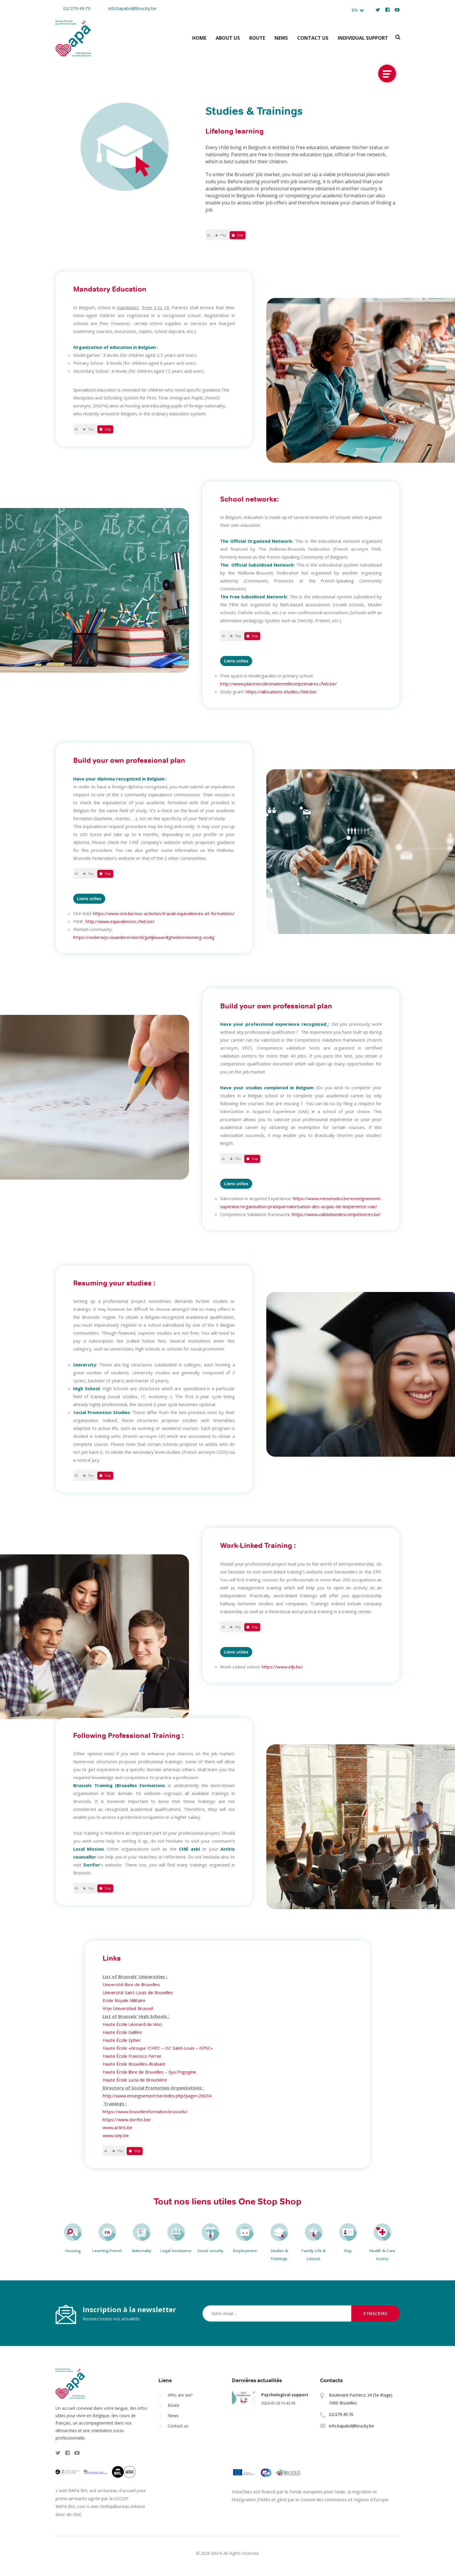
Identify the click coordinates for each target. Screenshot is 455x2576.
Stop (238, 235)
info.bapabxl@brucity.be (128, 8)
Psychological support (284, 2394)
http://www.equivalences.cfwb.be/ (120, 921)
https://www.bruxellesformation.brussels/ (145, 2111)
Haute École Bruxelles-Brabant (134, 2064)
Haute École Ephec (122, 2040)
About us (228, 38)
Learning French (107, 2250)
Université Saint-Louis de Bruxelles (138, 1992)
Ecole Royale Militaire (124, 2000)
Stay (348, 2250)
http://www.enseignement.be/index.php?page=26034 (157, 2096)
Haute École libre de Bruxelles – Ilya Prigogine (149, 2072)
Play (222, 235)
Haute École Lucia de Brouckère (135, 2080)
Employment (245, 2250)
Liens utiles (236, 661)
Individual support (363, 38)
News (281, 38)
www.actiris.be (117, 2127)
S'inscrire (375, 2313)
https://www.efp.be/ (282, 1667)
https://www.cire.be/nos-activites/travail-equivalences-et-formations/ (164, 913)
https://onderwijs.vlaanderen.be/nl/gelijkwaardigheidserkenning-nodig (144, 937)
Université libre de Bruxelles (131, 1984)
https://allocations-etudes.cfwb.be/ (281, 692)
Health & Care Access (382, 2254)
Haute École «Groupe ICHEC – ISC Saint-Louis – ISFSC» (158, 2048)
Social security (210, 2250)
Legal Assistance (175, 2250)
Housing (73, 2250)
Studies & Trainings (279, 2254)
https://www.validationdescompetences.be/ (336, 1214)
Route (257, 38)
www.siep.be (116, 2135)
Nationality (141, 2250)
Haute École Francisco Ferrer (132, 2056)
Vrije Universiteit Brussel (128, 2008)
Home (199, 38)
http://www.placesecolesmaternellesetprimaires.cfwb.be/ (278, 684)
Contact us (312, 38)
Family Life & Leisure (314, 2254)
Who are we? (180, 2395)
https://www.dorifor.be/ (127, 2119)
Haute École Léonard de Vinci (132, 2024)
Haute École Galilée (122, 2032)
